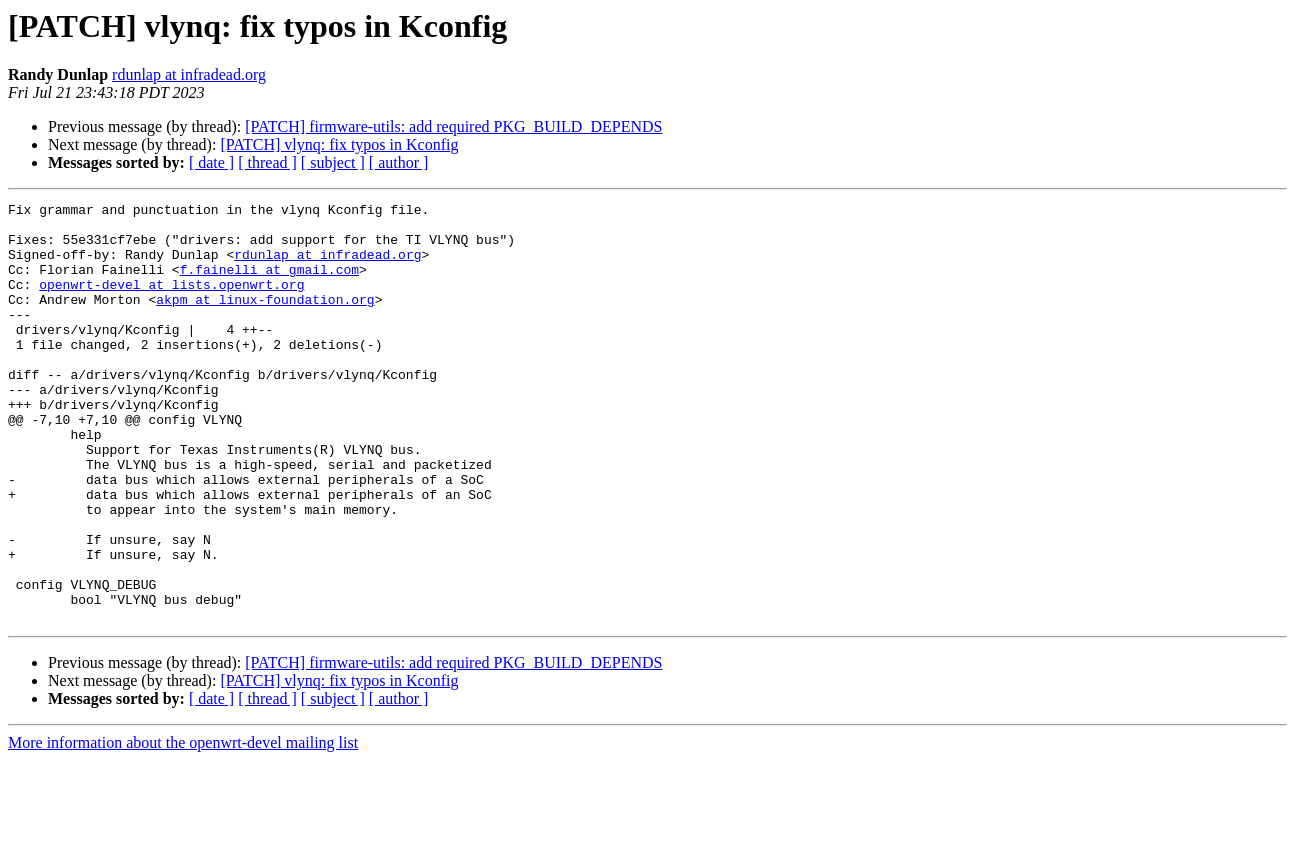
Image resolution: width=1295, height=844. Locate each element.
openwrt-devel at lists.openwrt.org (171, 302)
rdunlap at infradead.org (189, 74)
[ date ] (211, 162)
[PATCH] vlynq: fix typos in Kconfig (339, 144)
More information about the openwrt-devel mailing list (183, 826)
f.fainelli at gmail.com (269, 284)
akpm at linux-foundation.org (265, 320)
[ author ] (399, 162)
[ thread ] (267, 162)
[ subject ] (333, 162)
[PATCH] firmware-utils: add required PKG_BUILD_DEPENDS (453, 126)
